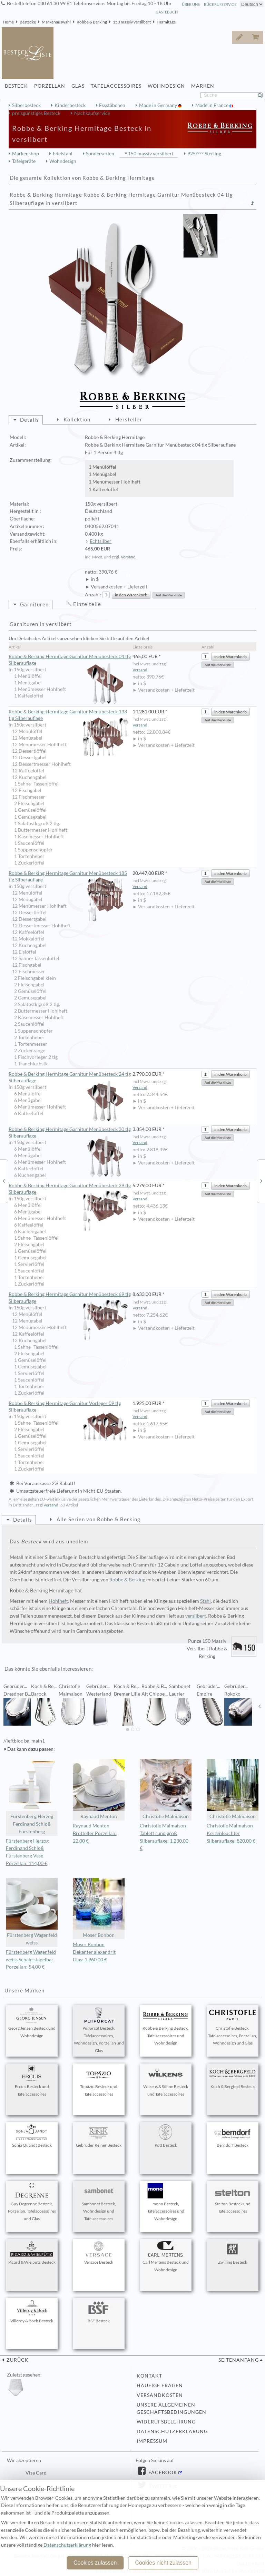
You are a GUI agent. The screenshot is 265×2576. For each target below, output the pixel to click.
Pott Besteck (165, 2136)
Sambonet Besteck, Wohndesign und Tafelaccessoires (98, 2202)
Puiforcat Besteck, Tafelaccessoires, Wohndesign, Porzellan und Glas (99, 2030)
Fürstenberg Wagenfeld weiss (32, 1912)
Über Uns (191, 4)
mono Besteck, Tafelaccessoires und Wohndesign (165, 2202)
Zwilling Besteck (232, 2253)
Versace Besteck (98, 2253)
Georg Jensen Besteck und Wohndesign (32, 2022)
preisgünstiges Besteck (36, 113)
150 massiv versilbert (132, 22)
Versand (128, 556)
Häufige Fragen (160, 2385)
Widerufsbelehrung (166, 2421)
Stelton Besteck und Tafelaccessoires (232, 2198)
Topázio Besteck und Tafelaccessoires (98, 2081)
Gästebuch (167, 12)
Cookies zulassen (95, 2563)
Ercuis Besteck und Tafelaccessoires (31, 2081)
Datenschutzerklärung (172, 2431)
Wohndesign (62, 161)
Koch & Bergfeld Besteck (232, 2077)
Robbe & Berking (92, 22)
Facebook (162, 2472)
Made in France (212, 105)
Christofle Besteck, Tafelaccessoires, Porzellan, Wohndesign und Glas (232, 2026)
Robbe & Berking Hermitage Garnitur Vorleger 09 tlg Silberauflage (68, 1407)
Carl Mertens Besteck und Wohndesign (165, 2256)
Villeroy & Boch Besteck (31, 2311)
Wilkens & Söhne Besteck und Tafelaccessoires (165, 2081)
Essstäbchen (112, 105)
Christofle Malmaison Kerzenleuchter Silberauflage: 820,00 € (231, 1833)
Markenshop (25, 153)
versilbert (195, 1616)
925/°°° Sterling (204, 153)
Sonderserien (100, 153)
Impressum (152, 2441)
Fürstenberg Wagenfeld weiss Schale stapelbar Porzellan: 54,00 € (31, 1959)
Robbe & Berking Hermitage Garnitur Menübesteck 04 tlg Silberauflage (70, 660)
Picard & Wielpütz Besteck (32, 2253)
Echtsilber (100, 541)
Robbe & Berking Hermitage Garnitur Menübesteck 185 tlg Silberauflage (68, 876)
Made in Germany (158, 105)
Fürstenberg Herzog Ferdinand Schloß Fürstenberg (32, 1796)
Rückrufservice (220, 4)
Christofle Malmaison (166, 1789)
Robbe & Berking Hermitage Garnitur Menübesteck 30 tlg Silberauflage (70, 1132)
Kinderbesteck (70, 105)
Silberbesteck (26, 105)
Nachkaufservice (92, 113)
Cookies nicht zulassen (163, 2563)
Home (8, 22)
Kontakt (149, 2376)
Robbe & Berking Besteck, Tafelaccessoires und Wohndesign (165, 2026)
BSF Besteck (98, 2311)
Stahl (205, 1601)
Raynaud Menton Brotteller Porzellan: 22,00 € (95, 1833)
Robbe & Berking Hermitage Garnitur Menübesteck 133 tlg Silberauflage (68, 715)
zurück (17, 2360)
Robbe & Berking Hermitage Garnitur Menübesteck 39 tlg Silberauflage (70, 1189)
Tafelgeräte (24, 161)
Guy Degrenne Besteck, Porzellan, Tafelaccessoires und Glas (32, 2202)
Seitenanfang (238, 2360)
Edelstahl (62, 153)
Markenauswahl (56, 22)
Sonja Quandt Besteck (31, 2136)
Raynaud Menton (99, 1789)
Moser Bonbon (99, 1908)
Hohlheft (58, 1601)
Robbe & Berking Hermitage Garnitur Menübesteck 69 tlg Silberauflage (70, 1297)
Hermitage (166, 22)
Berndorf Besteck (232, 2136)
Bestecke (28, 22)
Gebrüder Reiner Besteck (98, 2136)
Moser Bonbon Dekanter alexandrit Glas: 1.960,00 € (94, 1952)
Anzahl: (93, 594)
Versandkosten (160, 2395)
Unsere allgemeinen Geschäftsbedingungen (171, 2408)
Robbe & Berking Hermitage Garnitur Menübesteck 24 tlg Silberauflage (70, 1077)
